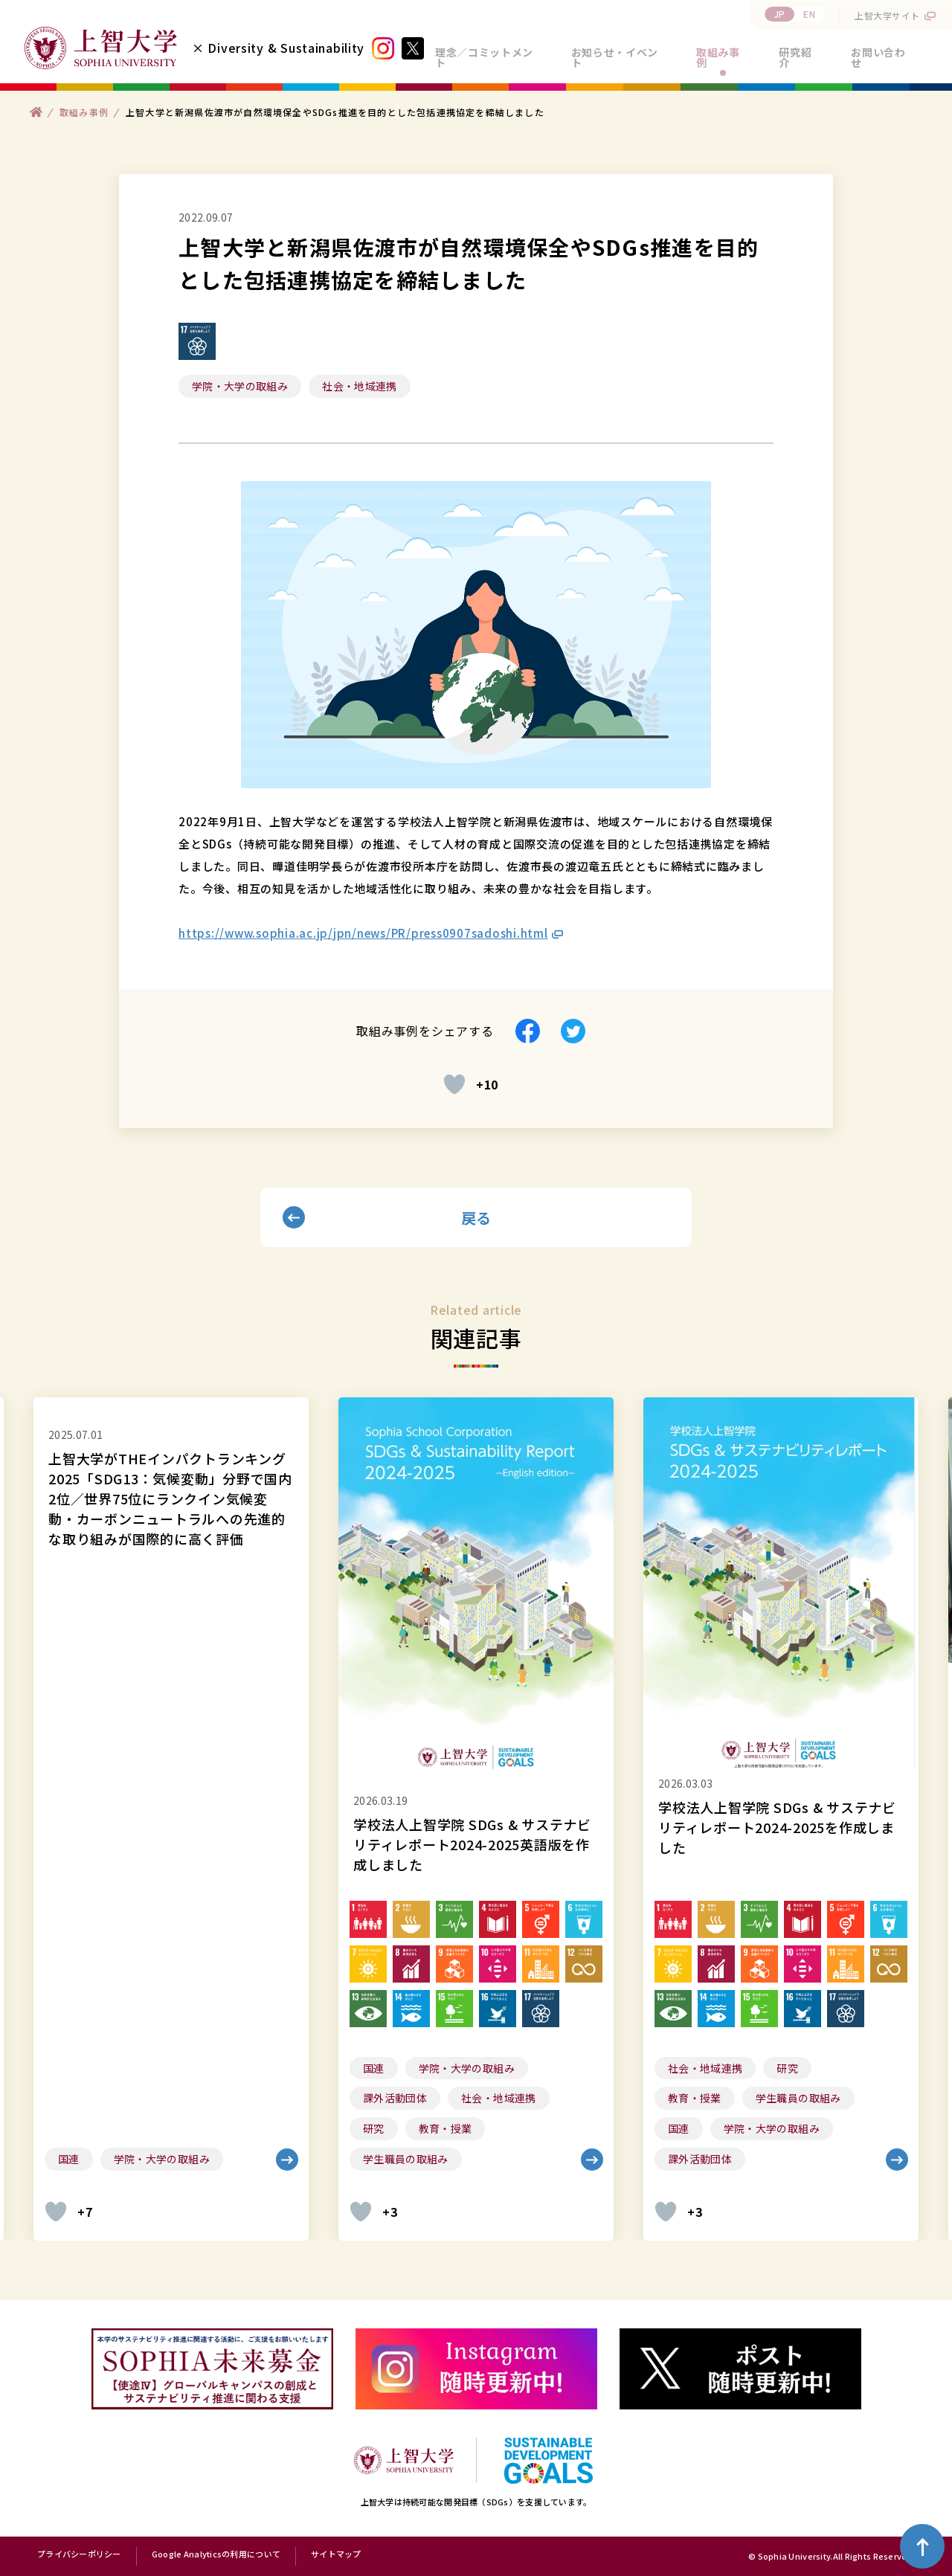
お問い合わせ (878, 57)
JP (779, 13)
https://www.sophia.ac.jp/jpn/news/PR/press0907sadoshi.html (363, 933)
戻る (476, 1218)
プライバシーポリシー (79, 2554)
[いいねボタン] (454, 1084)
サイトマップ (336, 2554)
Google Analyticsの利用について (216, 2554)
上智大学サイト (887, 15)
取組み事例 (718, 57)
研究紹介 (795, 57)
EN (809, 13)
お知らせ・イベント (614, 57)
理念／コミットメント (484, 57)
